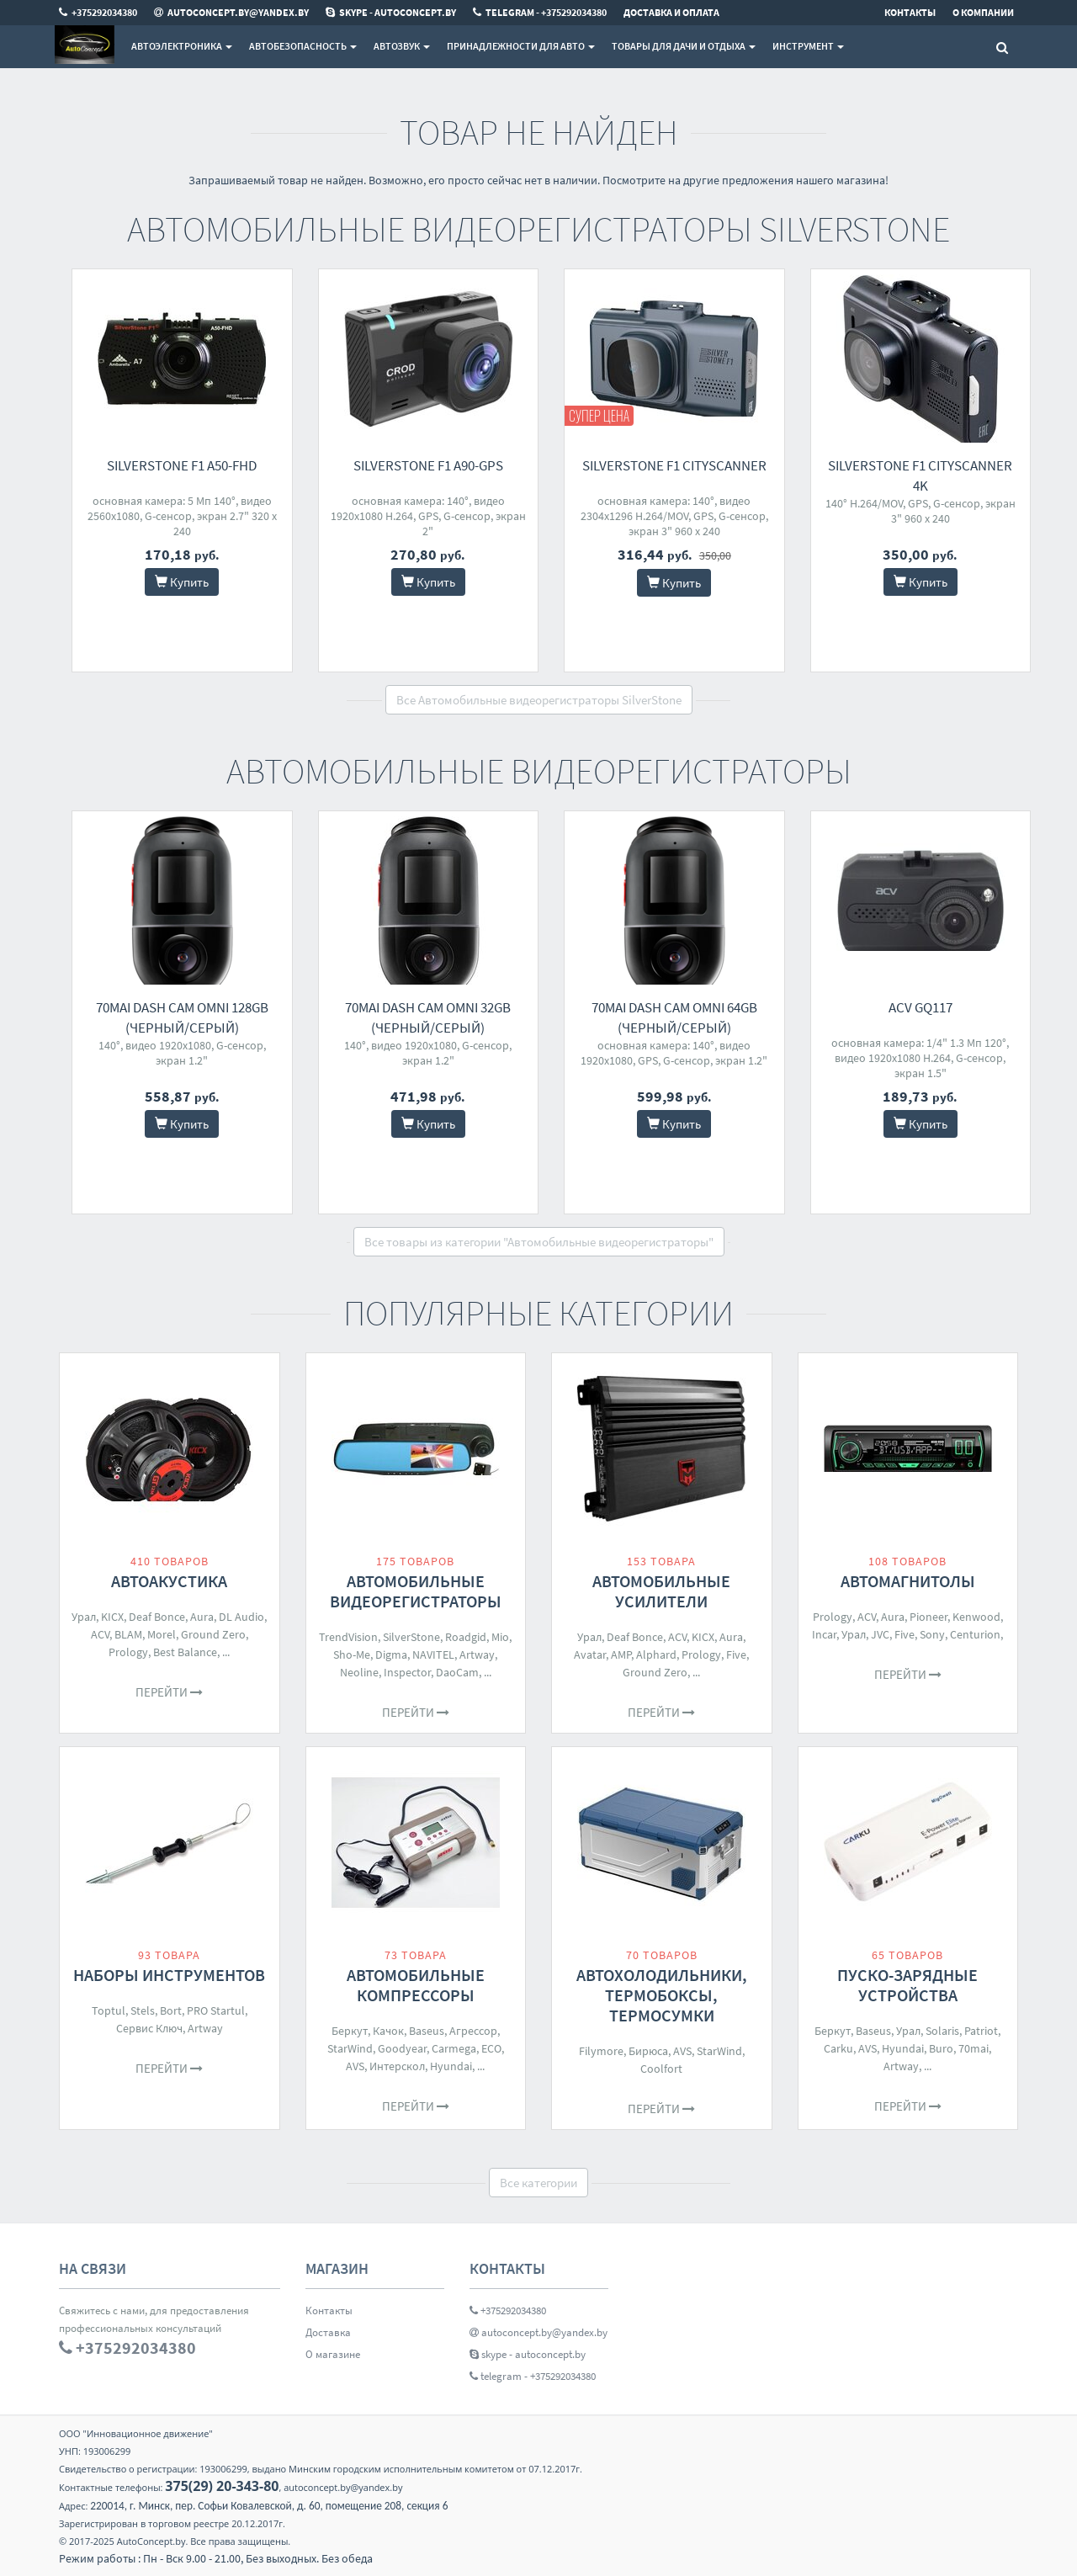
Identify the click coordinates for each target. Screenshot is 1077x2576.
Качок (388, 2030)
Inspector (407, 1672)
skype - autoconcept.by (528, 2354)
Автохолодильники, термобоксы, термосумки (661, 1995)
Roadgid (465, 1636)
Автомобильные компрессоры (416, 1984)
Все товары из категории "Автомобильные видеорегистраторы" (539, 1242)
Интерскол (397, 2066)
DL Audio (241, 1616)
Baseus (426, 2030)
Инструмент (808, 46)
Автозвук (402, 46)
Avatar (590, 1654)
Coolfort (661, 2068)
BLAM (128, 1634)
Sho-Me (351, 1654)
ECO (491, 2048)
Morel (161, 1634)
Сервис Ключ (149, 2028)
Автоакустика (169, 1580)
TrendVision (348, 1636)
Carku (838, 2048)
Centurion (975, 1634)
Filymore (601, 2050)
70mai (973, 2048)
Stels (142, 2010)
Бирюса (648, 2050)
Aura (202, 1616)
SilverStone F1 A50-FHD (182, 465)
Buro (941, 2048)
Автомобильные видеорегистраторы (415, 1591)
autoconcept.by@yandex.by (538, 2332)
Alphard (656, 1654)
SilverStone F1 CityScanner (674, 465)
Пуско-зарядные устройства (907, 1984)
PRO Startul (216, 2010)
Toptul (108, 2010)
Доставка (328, 2332)
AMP (621, 1654)
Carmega (454, 2048)
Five (736, 1654)
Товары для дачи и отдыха (684, 46)
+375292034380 (508, 2310)
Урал (84, 1616)
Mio (500, 1636)
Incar (824, 1634)
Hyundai (451, 2066)
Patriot (981, 2030)
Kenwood (976, 1616)
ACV (100, 1634)
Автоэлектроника (181, 46)
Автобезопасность (303, 46)
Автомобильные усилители (661, 1591)
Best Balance (185, 1652)
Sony (932, 1634)
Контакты (329, 2310)
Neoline (359, 1672)
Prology (128, 1652)
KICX (112, 1616)
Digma (391, 1654)
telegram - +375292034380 (533, 2376)
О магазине (332, 2354)
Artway (477, 1654)
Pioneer (928, 1616)
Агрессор (473, 2030)
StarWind (350, 2048)
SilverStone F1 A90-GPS (428, 465)
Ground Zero (213, 1634)
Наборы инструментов (169, 1974)
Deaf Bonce (157, 1616)
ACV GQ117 (920, 1007)
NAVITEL (433, 1654)
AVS (355, 2066)
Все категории (538, 2183)
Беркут (350, 2030)
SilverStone (411, 1636)
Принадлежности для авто (521, 46)
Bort (171, 2010)
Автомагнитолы (908, 1580)
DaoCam (457, 1672)
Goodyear (402, 2048)
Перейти (169, 1692)
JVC (880, 1634)
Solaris (942, 2030)
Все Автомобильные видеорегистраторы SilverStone (539, 700)
